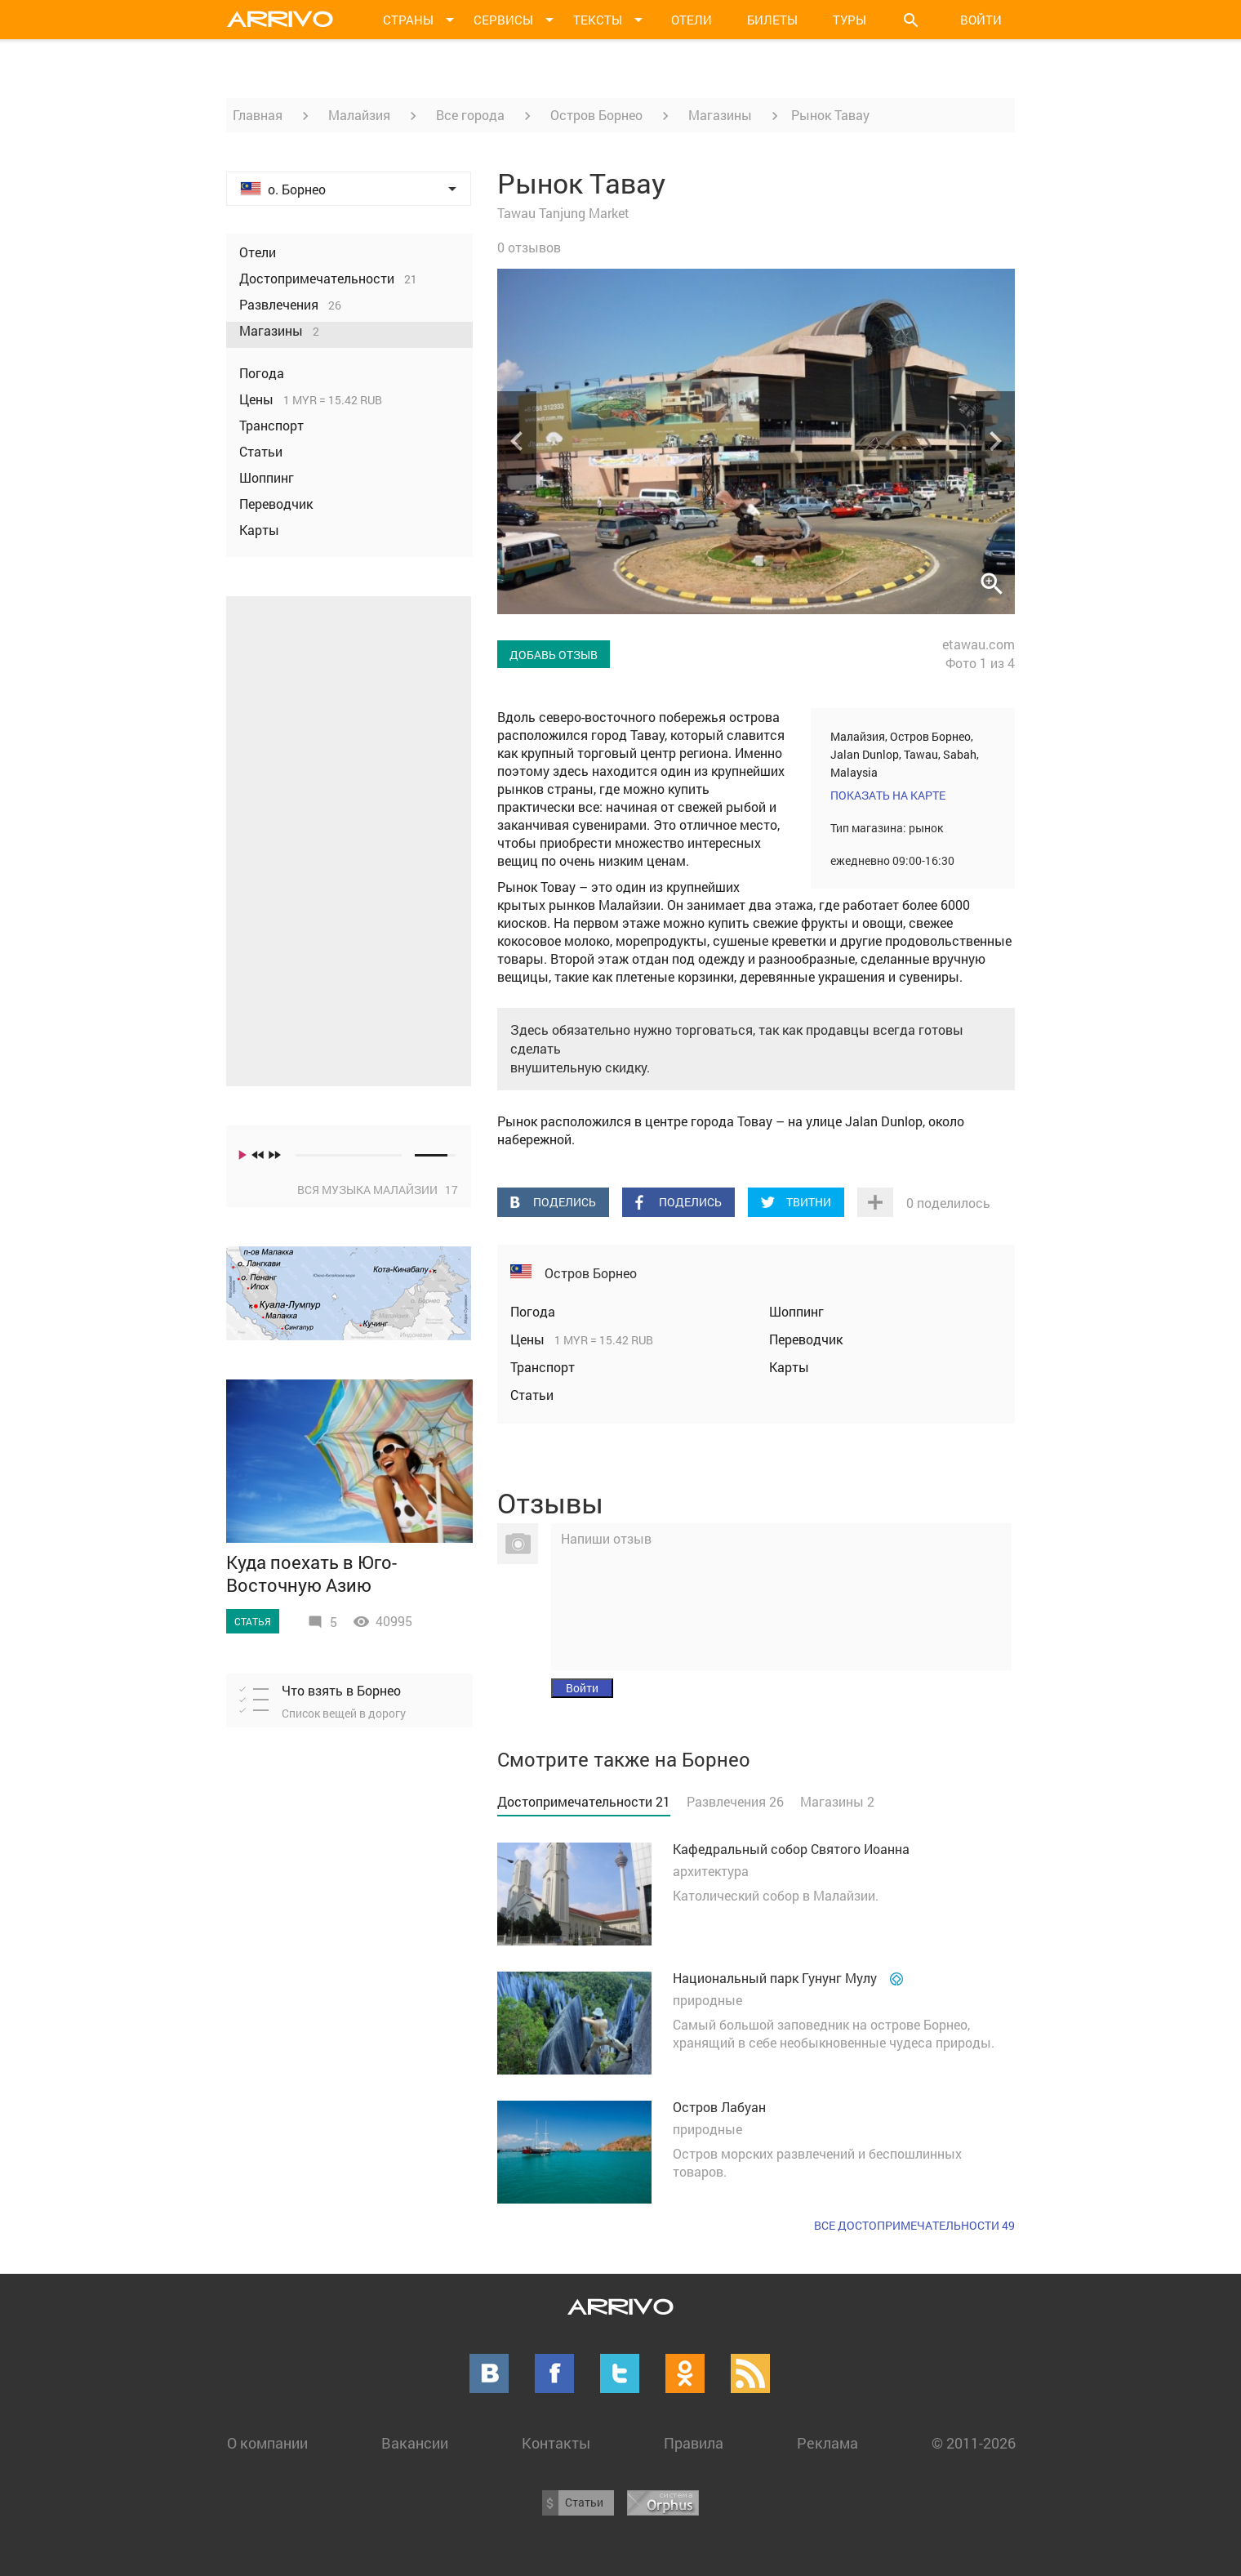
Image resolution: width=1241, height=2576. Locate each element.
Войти (981, 19)
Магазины (720, 114)
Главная (257, 114)
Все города (470, 114)
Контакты (556, 2443)
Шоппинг (796, 1311)
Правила (693, 2443)
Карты (789, 1366)
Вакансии (414, 2443)
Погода (532, 1311)
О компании (267, 2443)
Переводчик (806, 1339)
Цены (529, 1339)
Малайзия (359, 114)
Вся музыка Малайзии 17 (377, 1189)
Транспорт (542, 1366)
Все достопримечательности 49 (914, 2225)
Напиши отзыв (606, 1538)
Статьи (532, 1394)
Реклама (827, 2443)
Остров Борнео (596, 114)
